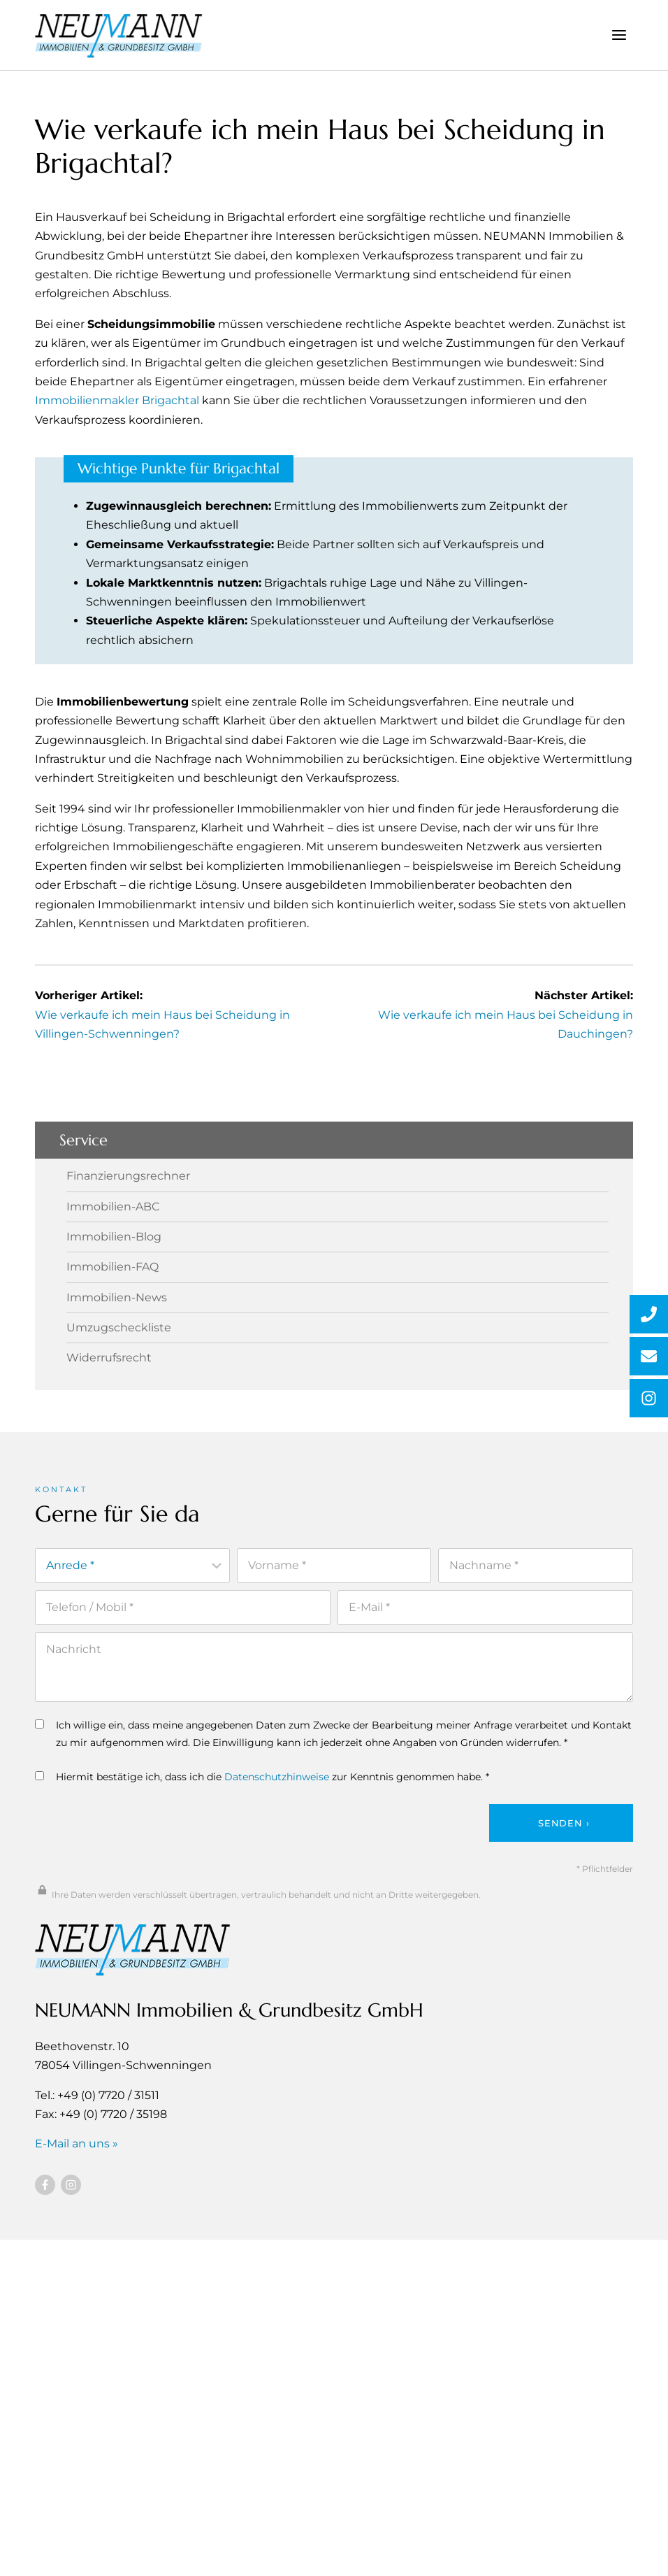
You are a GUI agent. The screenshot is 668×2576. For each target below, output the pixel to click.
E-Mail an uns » (76, 2142)
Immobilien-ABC (112, 1206)
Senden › (563, 1822)
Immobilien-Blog (113, 1237)
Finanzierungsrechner (128, 1176)
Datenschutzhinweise (276, 1776)
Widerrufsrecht (109, 1358)
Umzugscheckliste (118, 1328)
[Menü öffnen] (618, 34)
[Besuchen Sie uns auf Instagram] (71, 2184)
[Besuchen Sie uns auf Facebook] (45, 2184)
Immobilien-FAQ (112, 1267)
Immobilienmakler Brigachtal (117, 400)
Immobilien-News (116, 1297)
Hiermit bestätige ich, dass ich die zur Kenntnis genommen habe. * (262, 1776)
